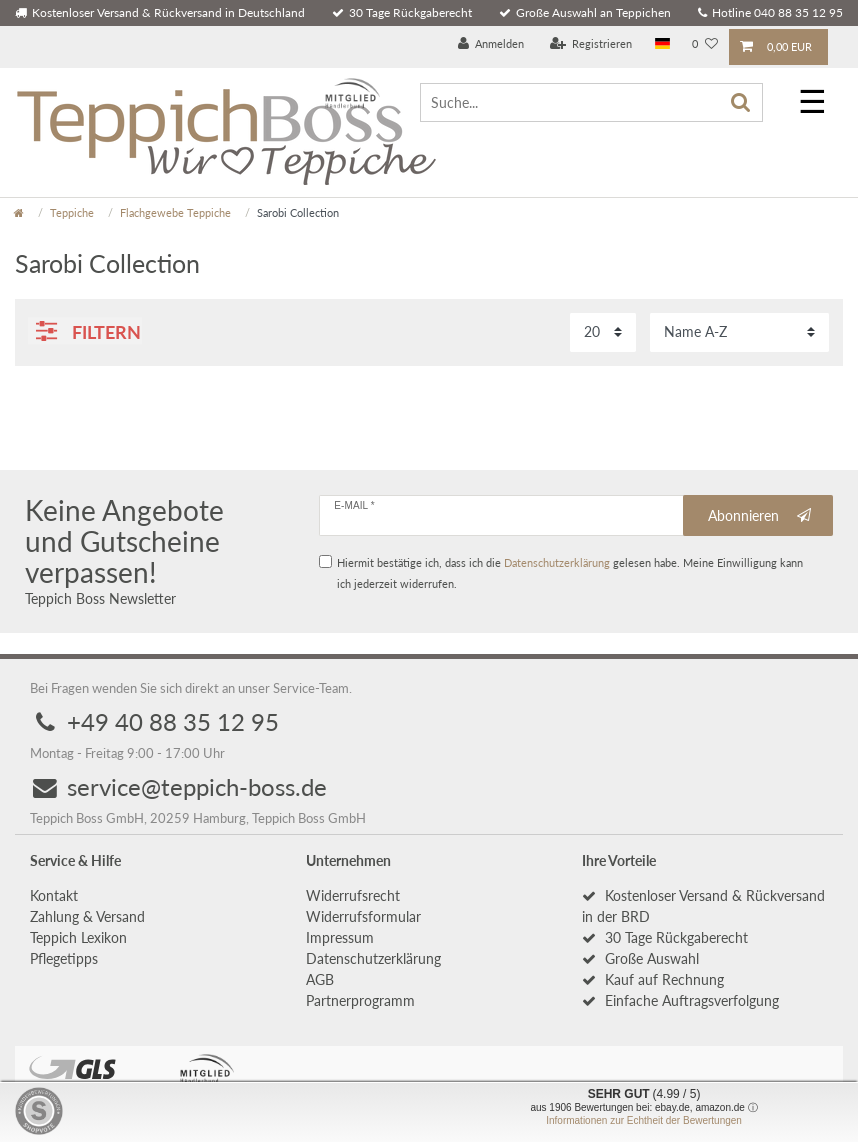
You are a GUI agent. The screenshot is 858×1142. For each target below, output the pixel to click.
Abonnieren (759, 516)
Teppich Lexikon (78, 938)
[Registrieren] (591, 44)
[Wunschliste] (705, 44)
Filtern (89, 331)
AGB (320, 980)
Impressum (340, 938)
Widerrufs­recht (353, 896)
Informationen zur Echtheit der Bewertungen (644, 1120)
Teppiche (72, 212)
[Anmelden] (491, 44)
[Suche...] (591, 102)
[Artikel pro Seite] (603, 332)
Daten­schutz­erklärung (373, 959)
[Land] (662, 44)
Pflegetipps (64, 959)
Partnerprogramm (360, 1001)
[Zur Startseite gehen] (19, 212)
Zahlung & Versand (87, 917)
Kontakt (54, 896)
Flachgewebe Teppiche (175, 212)
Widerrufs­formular (363, 917)
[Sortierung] (739, 332)
